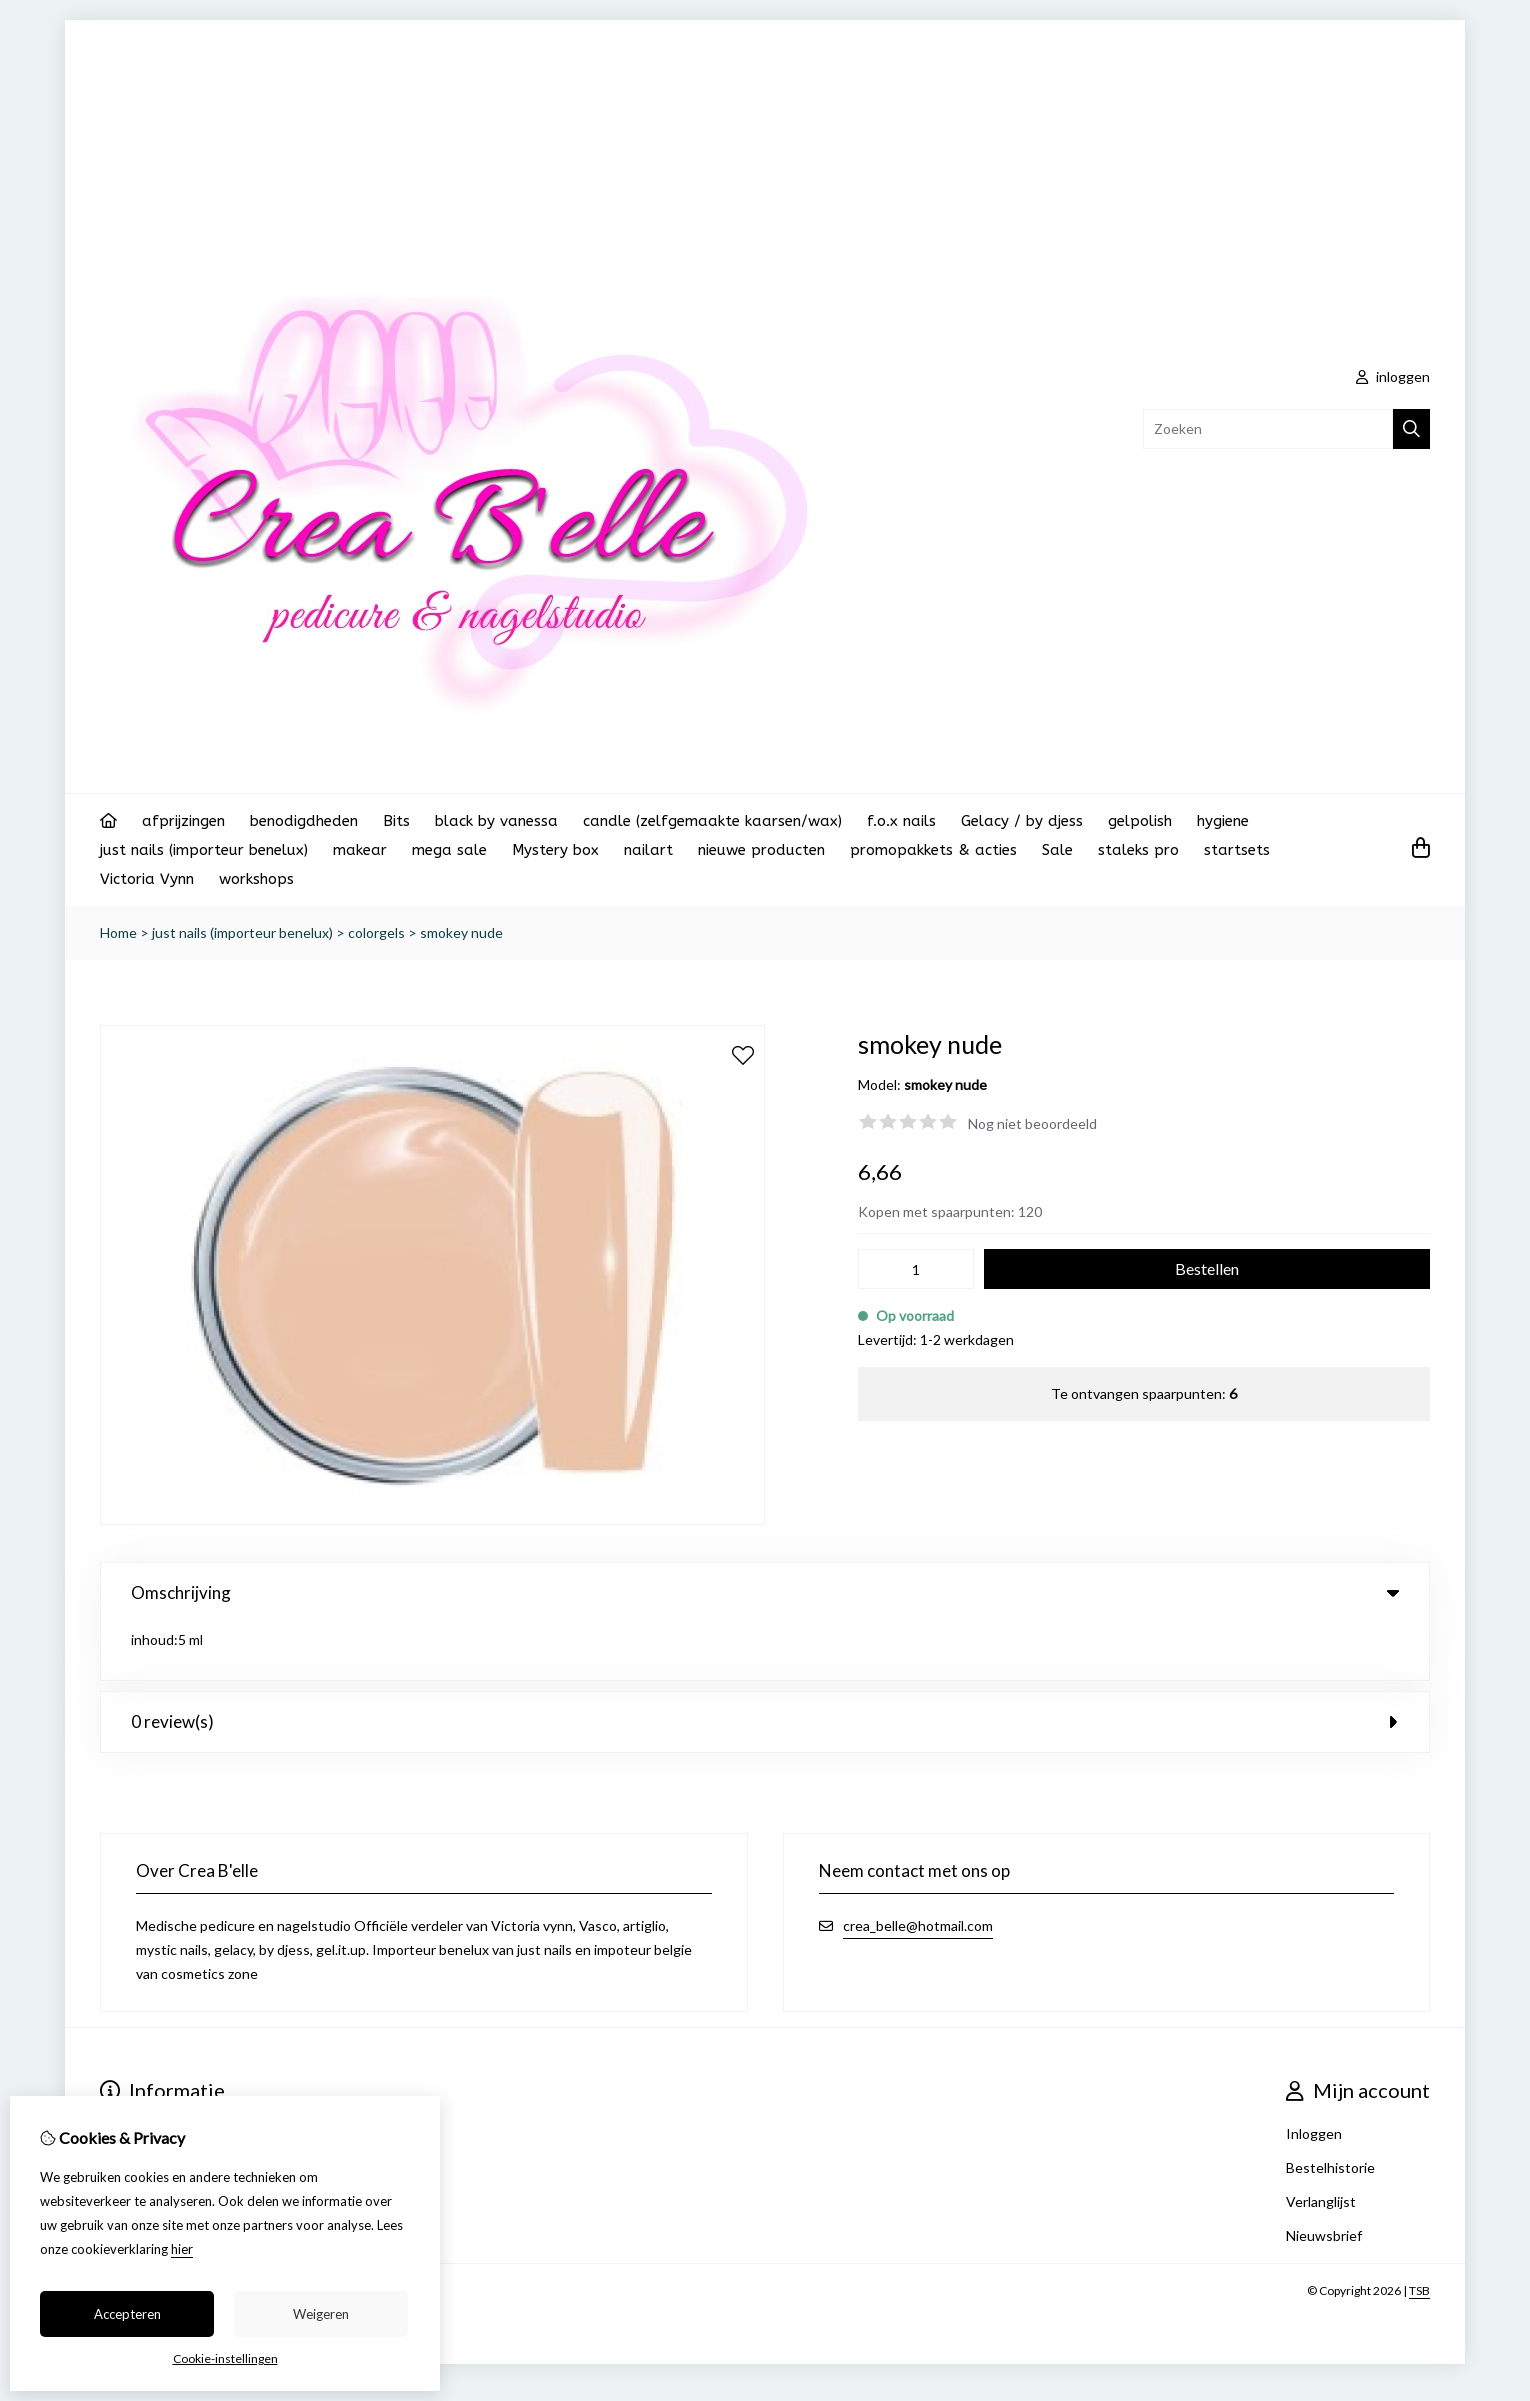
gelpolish (1140, 821)
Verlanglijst (1321, 2144)
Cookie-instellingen (225, 2358)
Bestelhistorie (1330, 2110)
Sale (1057, 850)
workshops (256, 879)
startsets (1237, 850)
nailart (648, 850)
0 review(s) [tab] (765, 1664)
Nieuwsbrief (1324, 2178)
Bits (396, 821)
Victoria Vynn (147, 879)
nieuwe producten (761, 850)
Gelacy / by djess (1022, 821)
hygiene (1223, 821)
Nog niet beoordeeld (1032, 1123)
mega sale (449, 850)
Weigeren (321, 2314)
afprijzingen (183, 821)
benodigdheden (304, 821)
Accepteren (127, 2314)
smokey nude (461, 932)
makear (360, 850)
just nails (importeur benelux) (204, 850)
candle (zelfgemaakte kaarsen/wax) (712, 821)
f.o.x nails (901, 821)
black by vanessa (496, 821)
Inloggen (1314, 2076)
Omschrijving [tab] (765, 1592)
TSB (1419, 2233)
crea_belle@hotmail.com (918, 1868)
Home (118, 932)
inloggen (1393, 376)
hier (182, 2249)
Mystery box (555, 850)
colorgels (376, 932)
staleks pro (1138, 850)
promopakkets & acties (933, 850)
